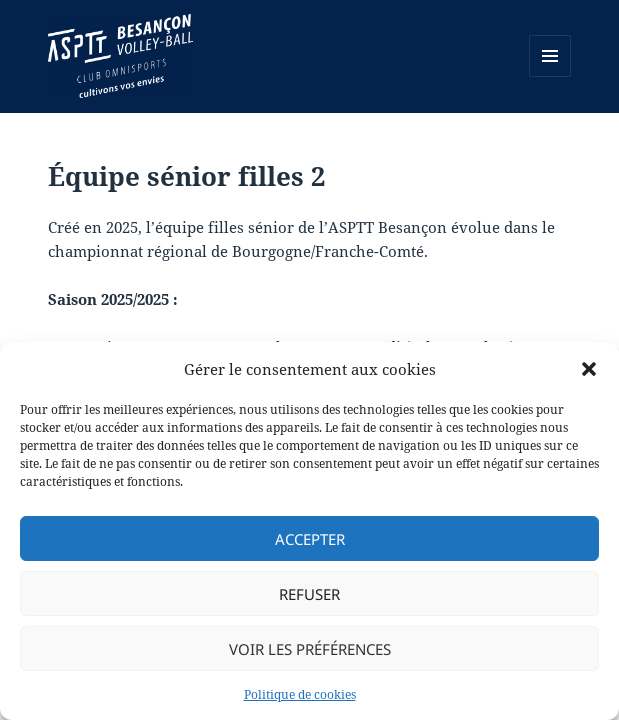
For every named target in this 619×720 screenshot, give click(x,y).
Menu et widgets (550, 76)
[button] (589, 369)
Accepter (310, 539)
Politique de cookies (300, 694)
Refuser (309, 594)
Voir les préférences (310, 649)
